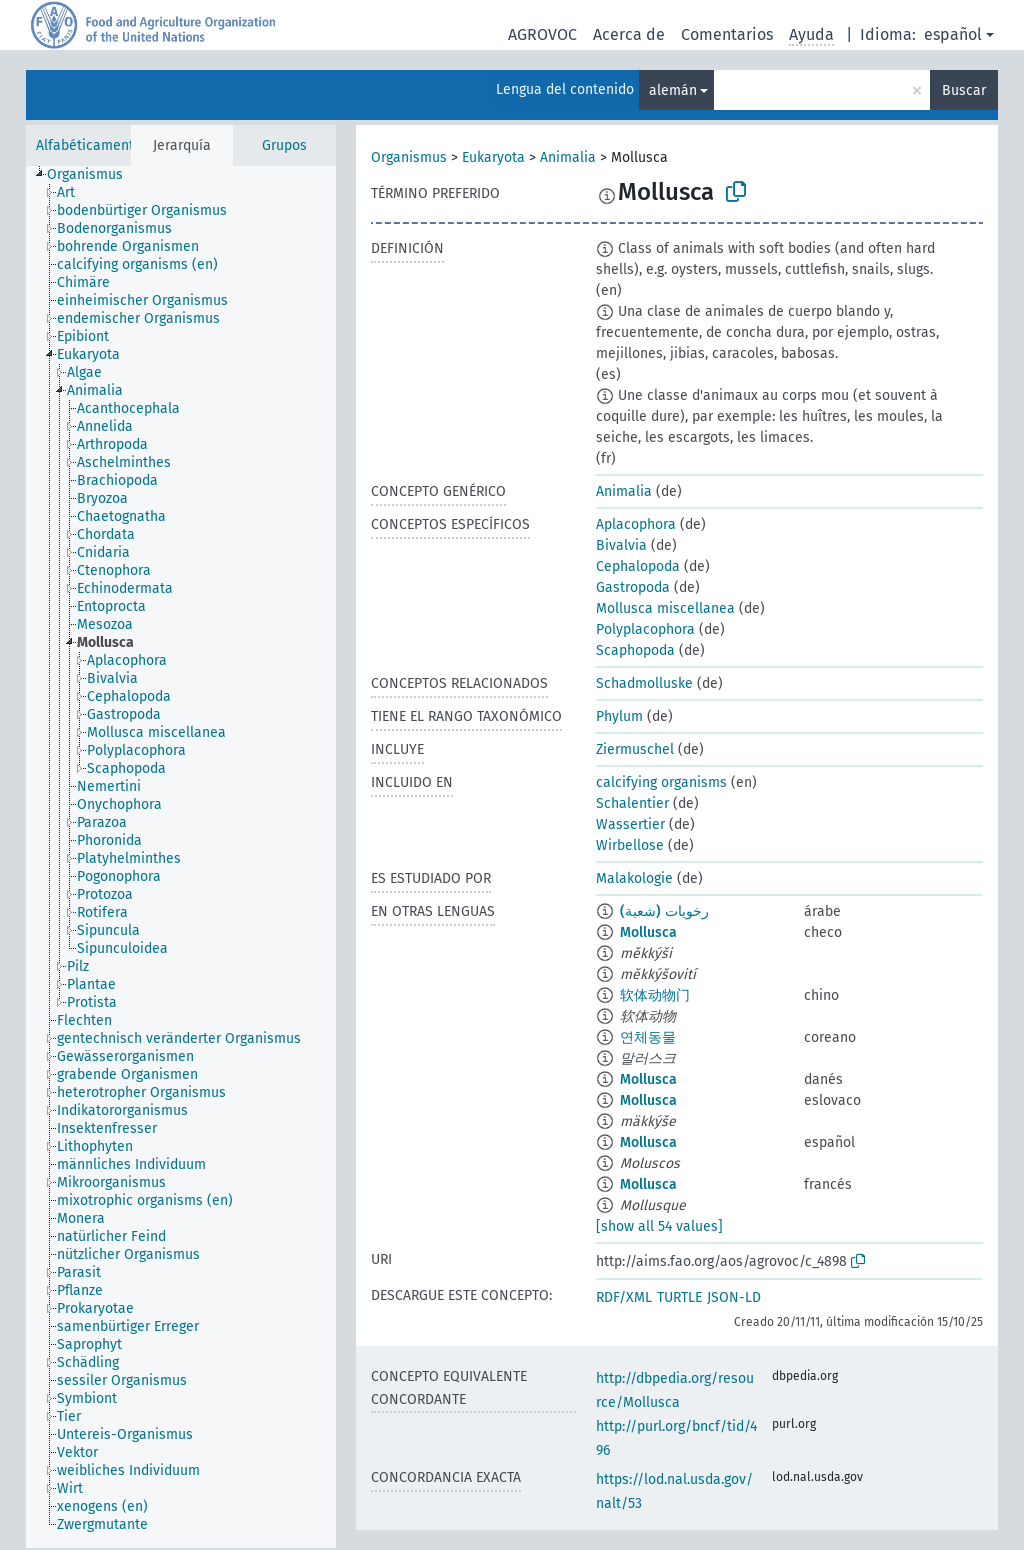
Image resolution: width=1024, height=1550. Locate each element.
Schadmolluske (644, 683)
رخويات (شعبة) (664, 911)
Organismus (409, 157)
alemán (673, 90)
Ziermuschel (635, 749)
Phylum (619, 716)
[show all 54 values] (659, 1226)
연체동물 (648, 1037)
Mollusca (648, 932)
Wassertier (630, 824)
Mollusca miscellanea (665, 608)
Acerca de (629, 34)
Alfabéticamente (89, 145)
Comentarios (727, 34)
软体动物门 (655, 995)
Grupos (284, 145)
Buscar (964, 90)
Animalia (568, 157)
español (953, 34)
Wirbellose (630, 845)
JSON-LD (734, 1297)
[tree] (181, 857)
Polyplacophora (645, 629)
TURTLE (679, 1297)
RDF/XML (624, 1297)
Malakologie (634, 878)
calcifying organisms (661, 782)
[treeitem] (93, 175)
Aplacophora (636, 524)
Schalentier (632, 803)
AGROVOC (542, 34)
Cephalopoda (638, 566)
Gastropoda (633, 587)
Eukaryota (493, 157)
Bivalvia (621, 545)
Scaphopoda (635, 650)
